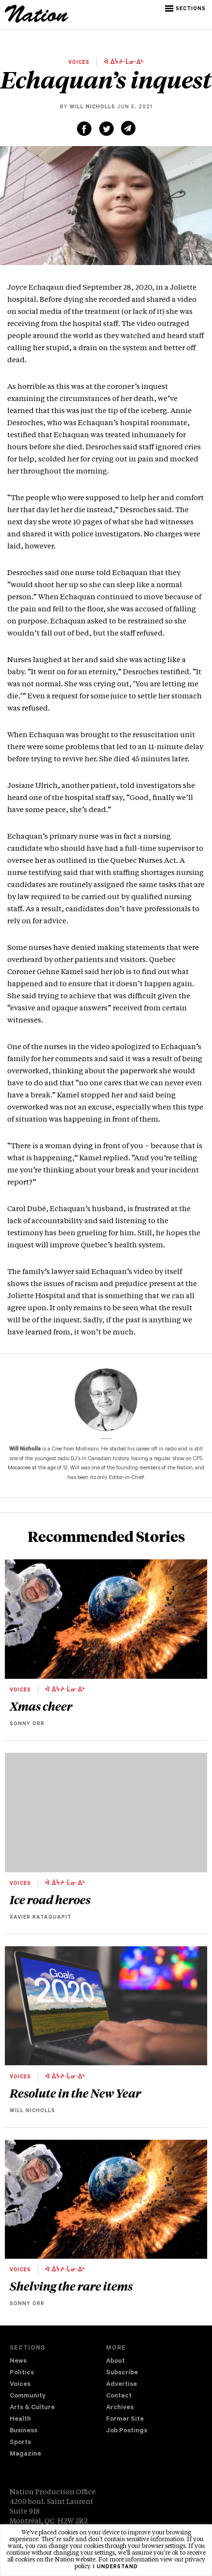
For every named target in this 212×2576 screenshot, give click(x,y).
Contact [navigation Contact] (119, 2396)
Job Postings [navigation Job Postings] (126, 2431)
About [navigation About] (115, 2361)
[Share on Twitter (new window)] (106, 128)
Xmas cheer (41, 1706)
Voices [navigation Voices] (20, 2384)
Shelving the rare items (71, 2286)
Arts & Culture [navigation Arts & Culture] (32, 2408)
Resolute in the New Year (75, 2093)
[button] (186, 8)
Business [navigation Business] (23, 2431)
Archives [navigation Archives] (120, 2408)
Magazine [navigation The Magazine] (25, 2454)
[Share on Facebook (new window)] (84, 128)
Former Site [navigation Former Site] (125, 2419)
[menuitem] (58, 2362)
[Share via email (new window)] (128, 128)
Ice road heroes (50, 1899)
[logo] (36, 21)
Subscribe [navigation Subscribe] (122, 2373)
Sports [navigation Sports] (20, 2442)
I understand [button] (115, 2567)
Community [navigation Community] (27, 2396)
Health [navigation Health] (20, 2419)
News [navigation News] (18, 2361)
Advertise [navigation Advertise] (121, 2384)
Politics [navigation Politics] (22, 2373)
